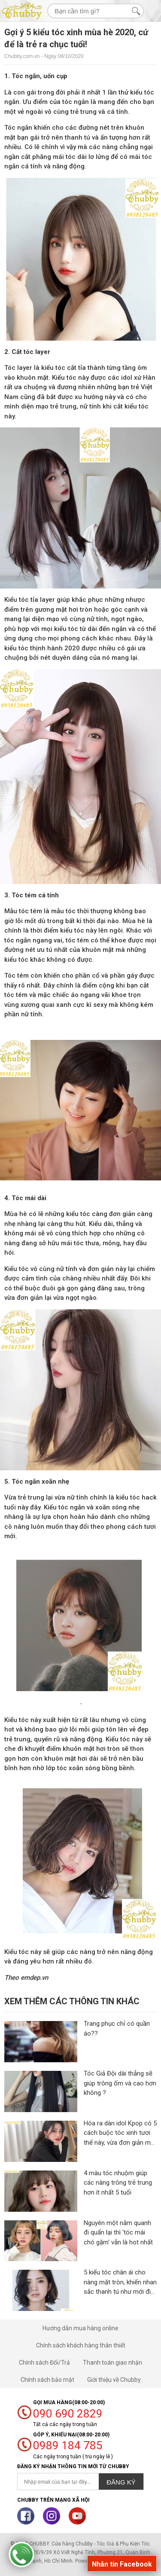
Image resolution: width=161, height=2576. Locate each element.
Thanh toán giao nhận (112, 2362)
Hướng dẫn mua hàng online (80, 2328)
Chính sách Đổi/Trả (44, 2362)
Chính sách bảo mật (47, 2379)
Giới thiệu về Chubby (114, 2379)
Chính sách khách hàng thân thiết (80, 2345)
